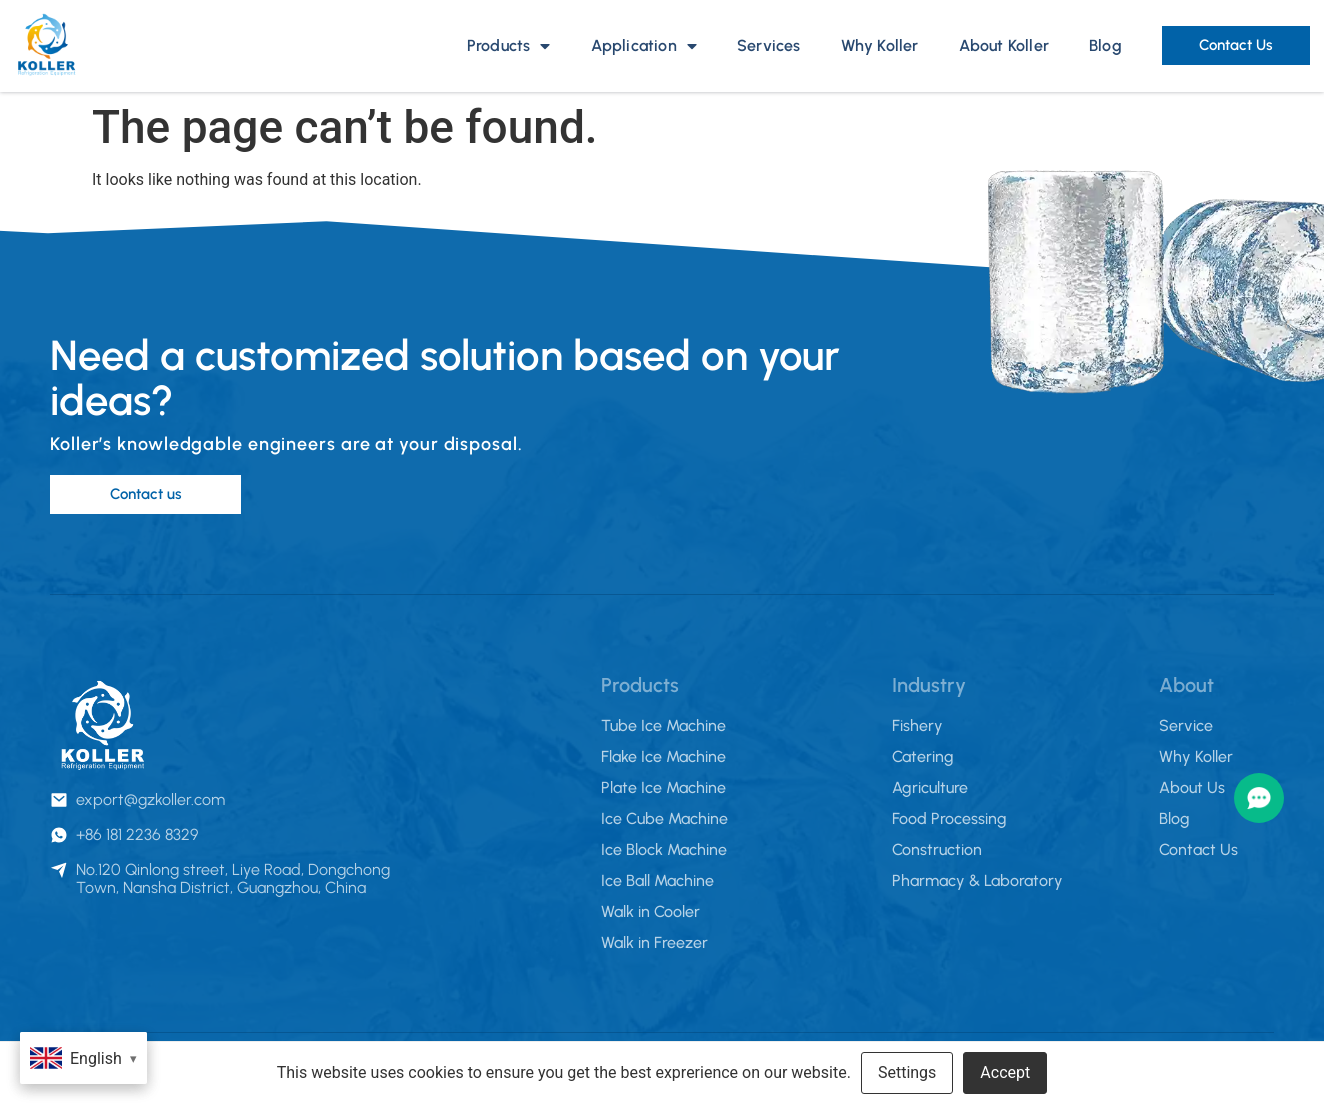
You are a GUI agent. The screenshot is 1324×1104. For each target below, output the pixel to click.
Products (509, 46)
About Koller (1004, 45)
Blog (1105, 45)
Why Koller (880, 45)
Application (644, 46)
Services (769, 45)
